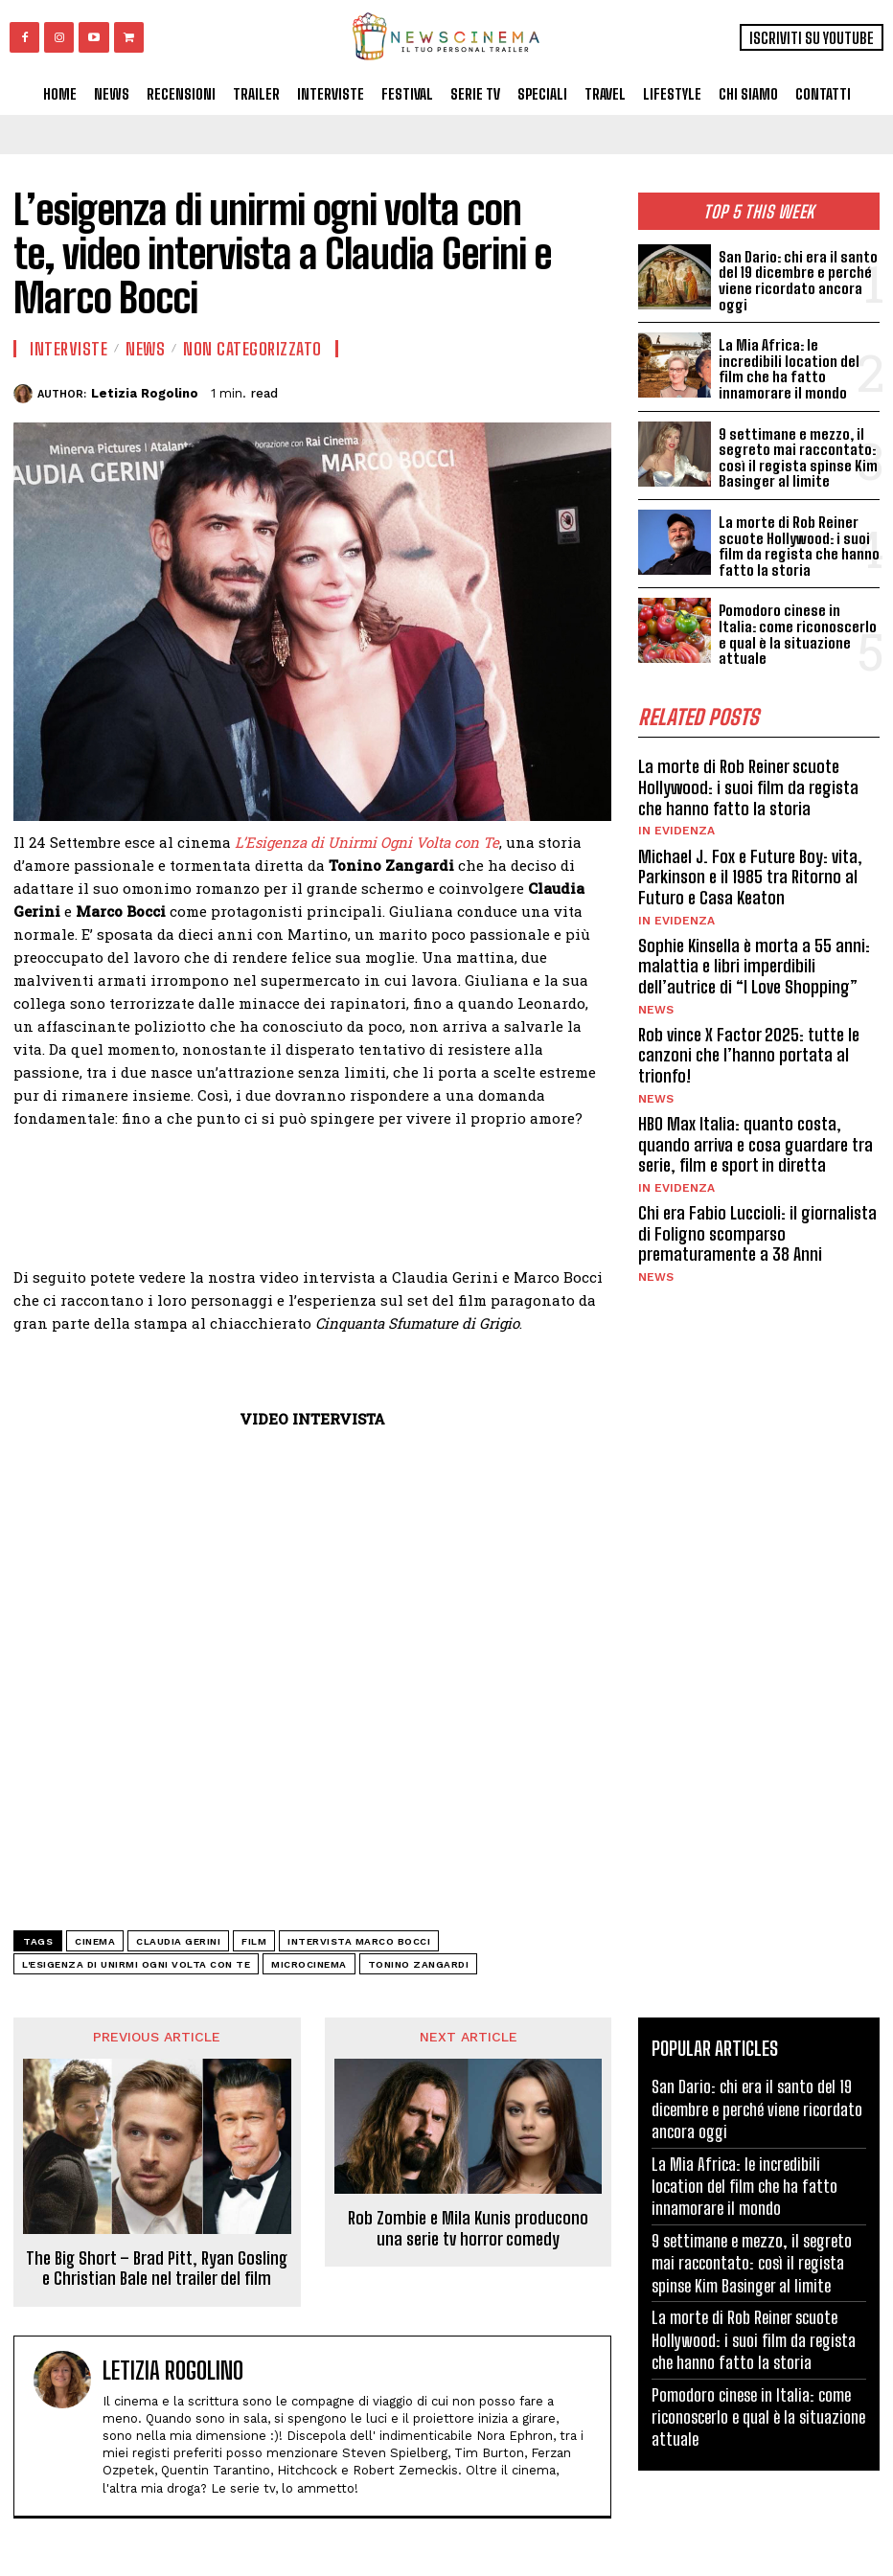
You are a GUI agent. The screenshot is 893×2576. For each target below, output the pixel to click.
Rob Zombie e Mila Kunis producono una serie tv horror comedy (468, 2228)
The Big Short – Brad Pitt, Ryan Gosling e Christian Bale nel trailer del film (156, 2269)
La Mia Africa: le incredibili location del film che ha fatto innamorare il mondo (788, 368)
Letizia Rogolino (144, 393)
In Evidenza (676, 826)
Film (253, 1941)
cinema (95, 1941)
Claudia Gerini (178, 1941)
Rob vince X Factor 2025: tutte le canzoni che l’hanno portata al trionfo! (748, 1048)
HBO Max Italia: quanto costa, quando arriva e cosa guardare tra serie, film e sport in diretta (755, 1137)
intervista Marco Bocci (358, 1941)
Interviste (68, 348)
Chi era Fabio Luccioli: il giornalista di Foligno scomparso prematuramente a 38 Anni (756, 1227)
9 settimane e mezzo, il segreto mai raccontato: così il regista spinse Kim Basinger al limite (796, 457)
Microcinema (309, 1964)
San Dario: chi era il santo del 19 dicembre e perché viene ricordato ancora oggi (797, 280)
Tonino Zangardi (418, 1964)
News (656, 1003)
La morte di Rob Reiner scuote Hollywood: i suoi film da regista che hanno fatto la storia (798, 545)
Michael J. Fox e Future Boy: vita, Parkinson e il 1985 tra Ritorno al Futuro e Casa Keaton (748, 871)
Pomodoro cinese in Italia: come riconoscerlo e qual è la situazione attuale (798, 630)
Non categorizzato (252, 348)
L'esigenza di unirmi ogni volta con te (136, 1964)
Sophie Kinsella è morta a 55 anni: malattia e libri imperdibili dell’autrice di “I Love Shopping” (754, 959)
